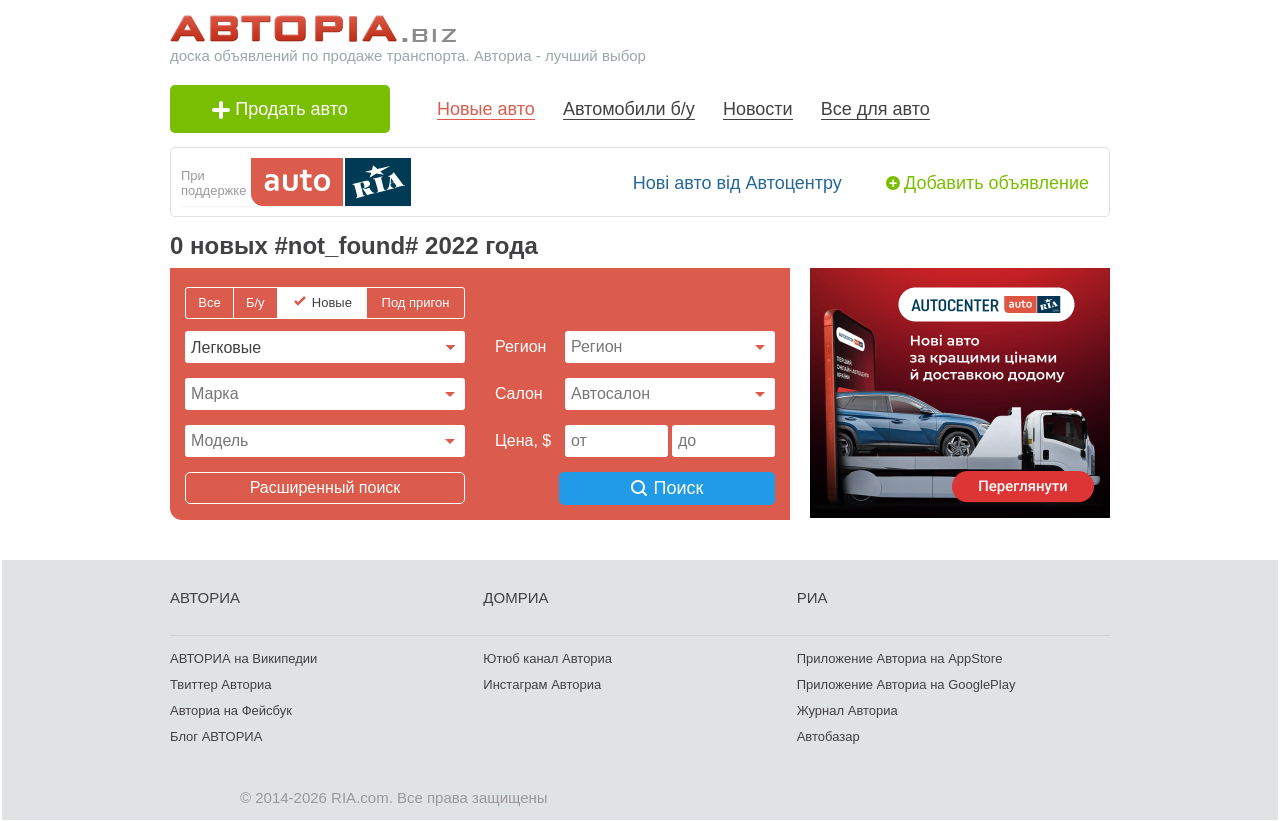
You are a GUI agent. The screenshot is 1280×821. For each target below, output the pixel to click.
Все (209, 302)
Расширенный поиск (325, 487)
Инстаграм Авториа (542, 683)
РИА (812, 596)
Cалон (519, 393)
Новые (332, 302)
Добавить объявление (996, 183)
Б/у (255, 302)
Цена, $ (523, 440)
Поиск (670, 488)
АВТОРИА (205, 596)
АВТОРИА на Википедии (243, 657)
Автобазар (828, 735)
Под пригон (416, 302)
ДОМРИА (515, 596)
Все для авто (875, 109)
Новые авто (486, 109)
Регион (520, 346)
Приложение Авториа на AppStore (900, 657)
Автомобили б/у (629, 109)
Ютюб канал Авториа (547, 657)
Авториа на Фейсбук (231, 709)
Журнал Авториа (847, 709)
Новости (758, 109)
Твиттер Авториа (220, 683)
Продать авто (280, 109)
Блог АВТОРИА (216, 735)
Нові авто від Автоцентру (737, 183)
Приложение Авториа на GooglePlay (906, 683)
